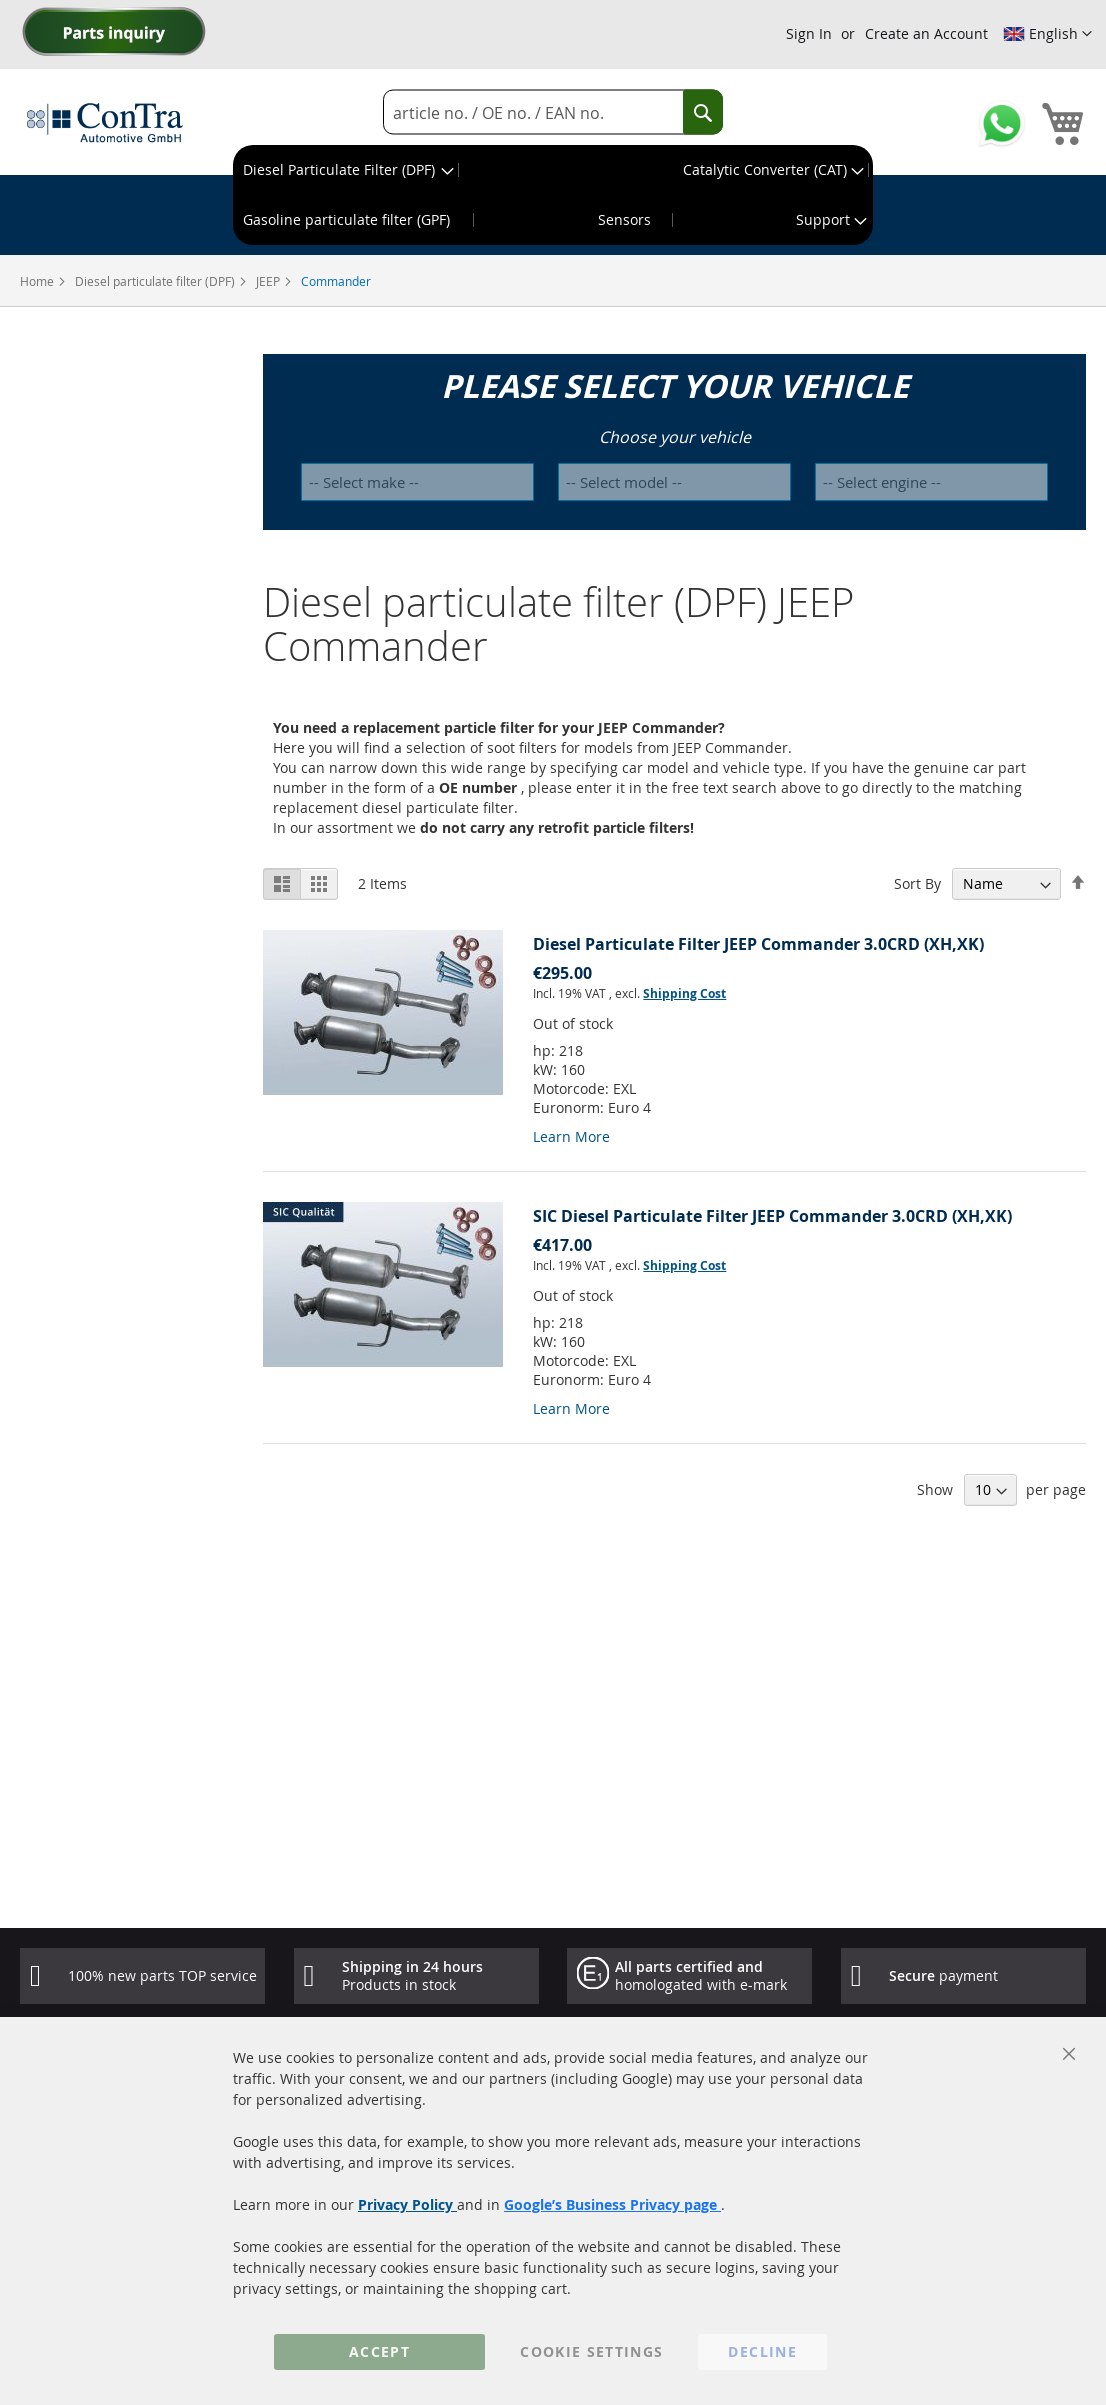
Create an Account (926, 33)
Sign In (809, 33)
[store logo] (105, 122)
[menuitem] (346, 170)
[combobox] (553, 112)
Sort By (917, 883)
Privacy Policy (407, 2204)
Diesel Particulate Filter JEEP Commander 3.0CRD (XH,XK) (758, 944)
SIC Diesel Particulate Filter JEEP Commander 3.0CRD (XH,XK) (772, 1216)
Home (38, 281)
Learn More (571, 1136)
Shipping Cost (684, 993)
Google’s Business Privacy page (612, 2204)
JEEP (269, 281)
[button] (1047, 34)
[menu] (553, 195)
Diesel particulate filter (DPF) (156, 281)
